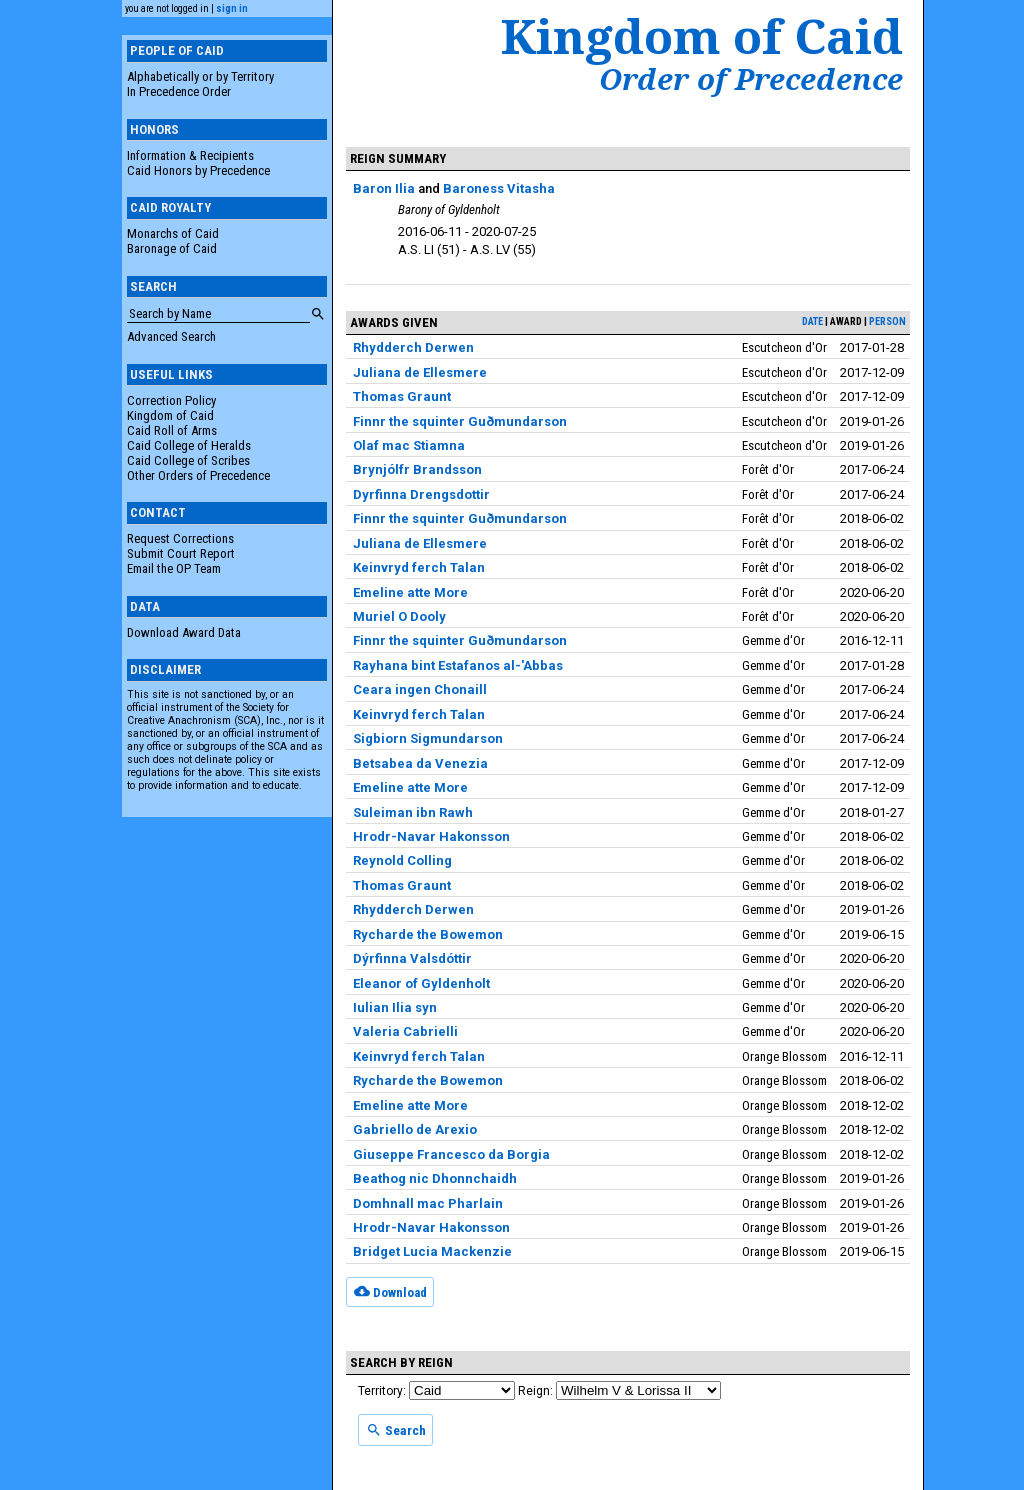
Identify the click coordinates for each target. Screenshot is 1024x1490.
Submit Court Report (181, 553)
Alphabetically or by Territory (200, 76)
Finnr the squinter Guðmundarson (460, 421)
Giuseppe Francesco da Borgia (451, 1154)
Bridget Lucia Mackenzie (432, 1251)
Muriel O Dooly (399, 616)
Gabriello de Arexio (415, 1129)
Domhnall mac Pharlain (428, 1203)
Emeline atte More (410, 592)
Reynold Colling (402, 860)
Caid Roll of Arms (172, 430)
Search (396, 1430)
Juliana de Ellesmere (420, 372)
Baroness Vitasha (499, 188)
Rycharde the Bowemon (428, 934)
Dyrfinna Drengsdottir (421, 494)
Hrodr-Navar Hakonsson (431, 836)
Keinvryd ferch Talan (419, 567)
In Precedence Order (179, 91)
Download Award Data (184, 632)
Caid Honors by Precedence (198, 170)
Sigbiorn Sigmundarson (428, 738)
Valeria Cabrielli (405, 1031)
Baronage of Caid (172, 248)
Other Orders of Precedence (198, 475)
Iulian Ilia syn (395, 1007)
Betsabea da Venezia (420, 763)
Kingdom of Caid (170, 415)
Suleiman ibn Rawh (413, 812)
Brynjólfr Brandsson (417, 469)
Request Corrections (180, 538)
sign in (232, 8)
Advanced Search (171, 336)
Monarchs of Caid (173, 233)
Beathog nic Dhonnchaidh (435, 1178)
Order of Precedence (751, 79)
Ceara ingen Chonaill (420, 689)
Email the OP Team (174, 568)
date (812, 321)
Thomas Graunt (402, 396)
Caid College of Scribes (188, 460)
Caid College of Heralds (189, 445)
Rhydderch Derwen (413, 347)
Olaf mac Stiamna (409, 445)
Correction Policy (171, 400)
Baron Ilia (384, 188)
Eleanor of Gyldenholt (421, 983)
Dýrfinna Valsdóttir (412, 958)
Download (390, 1291)
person (887, 321)
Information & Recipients (190, 155)
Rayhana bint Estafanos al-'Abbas (458, 665)
